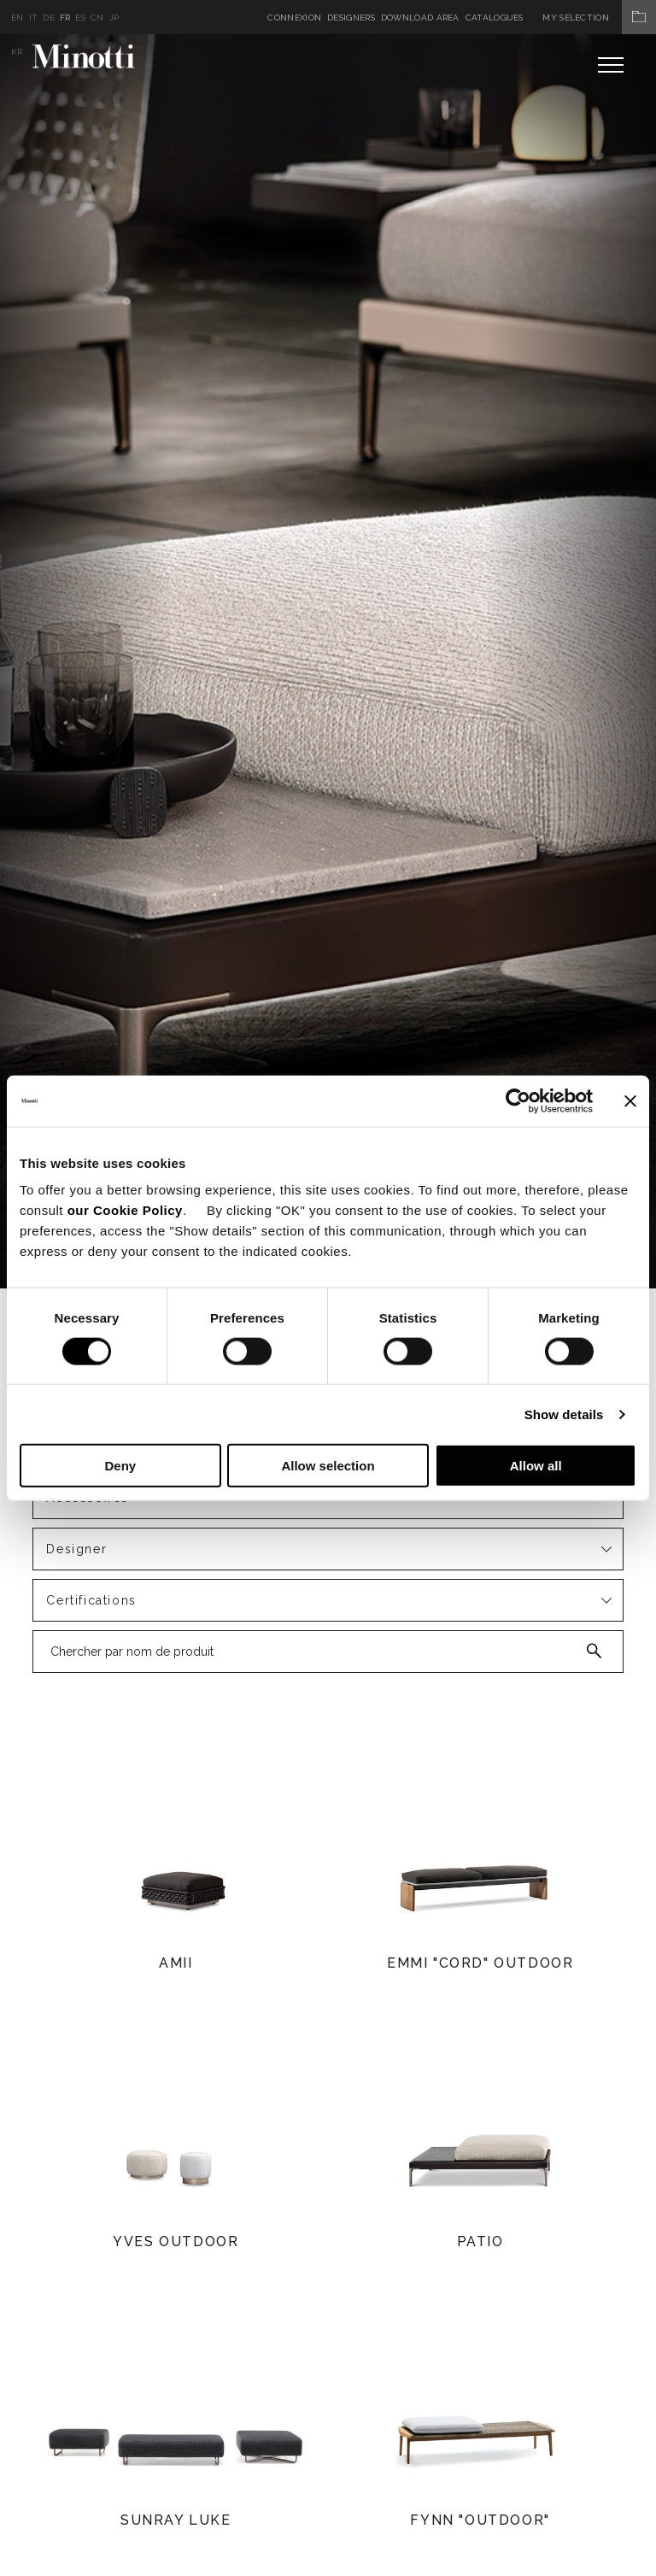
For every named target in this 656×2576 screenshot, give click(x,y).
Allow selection (327, 1465)
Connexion (294, 17)
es (80, 17)
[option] (328, 661)
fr (65, 17)
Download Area (420, 17)
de (49, 17)
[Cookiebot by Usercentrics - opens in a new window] (518, 1100)
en (17, 17)
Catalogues (495, 17)
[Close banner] (630, 1100)
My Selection (599, 17)
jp (114, 17)
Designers (351, 17)
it (33, 17)
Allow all (536, 1465)
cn (97, 17)
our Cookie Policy (125, 1210)
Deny (120, 1465)
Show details (564, 1413)
